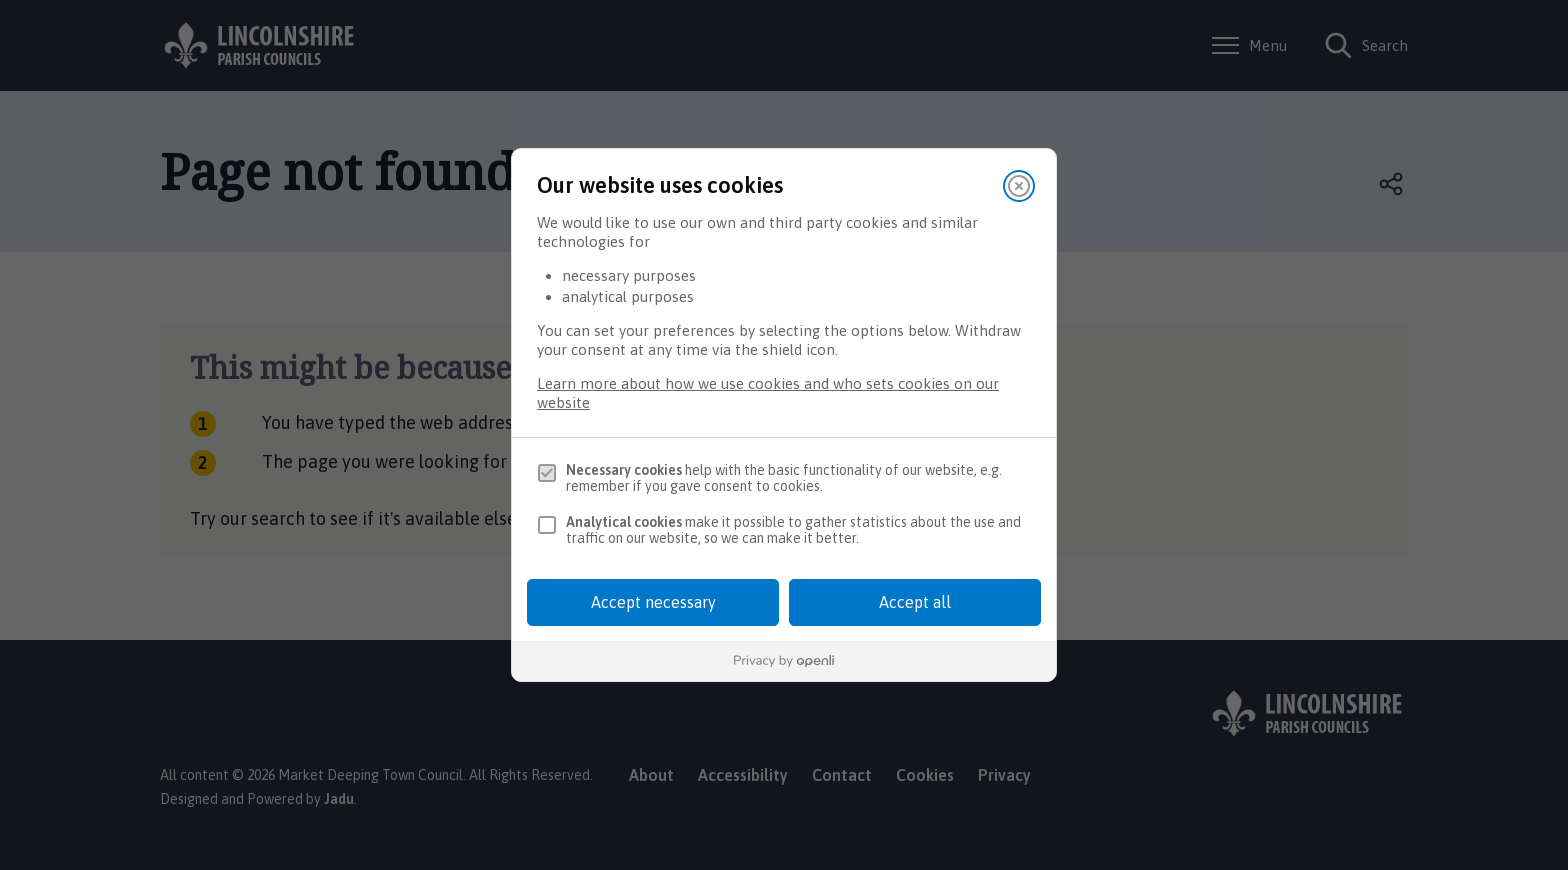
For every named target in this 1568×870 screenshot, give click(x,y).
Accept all (915, 602)
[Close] (1019, 186)
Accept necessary (653, 602)
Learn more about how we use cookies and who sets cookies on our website (768, 393)
